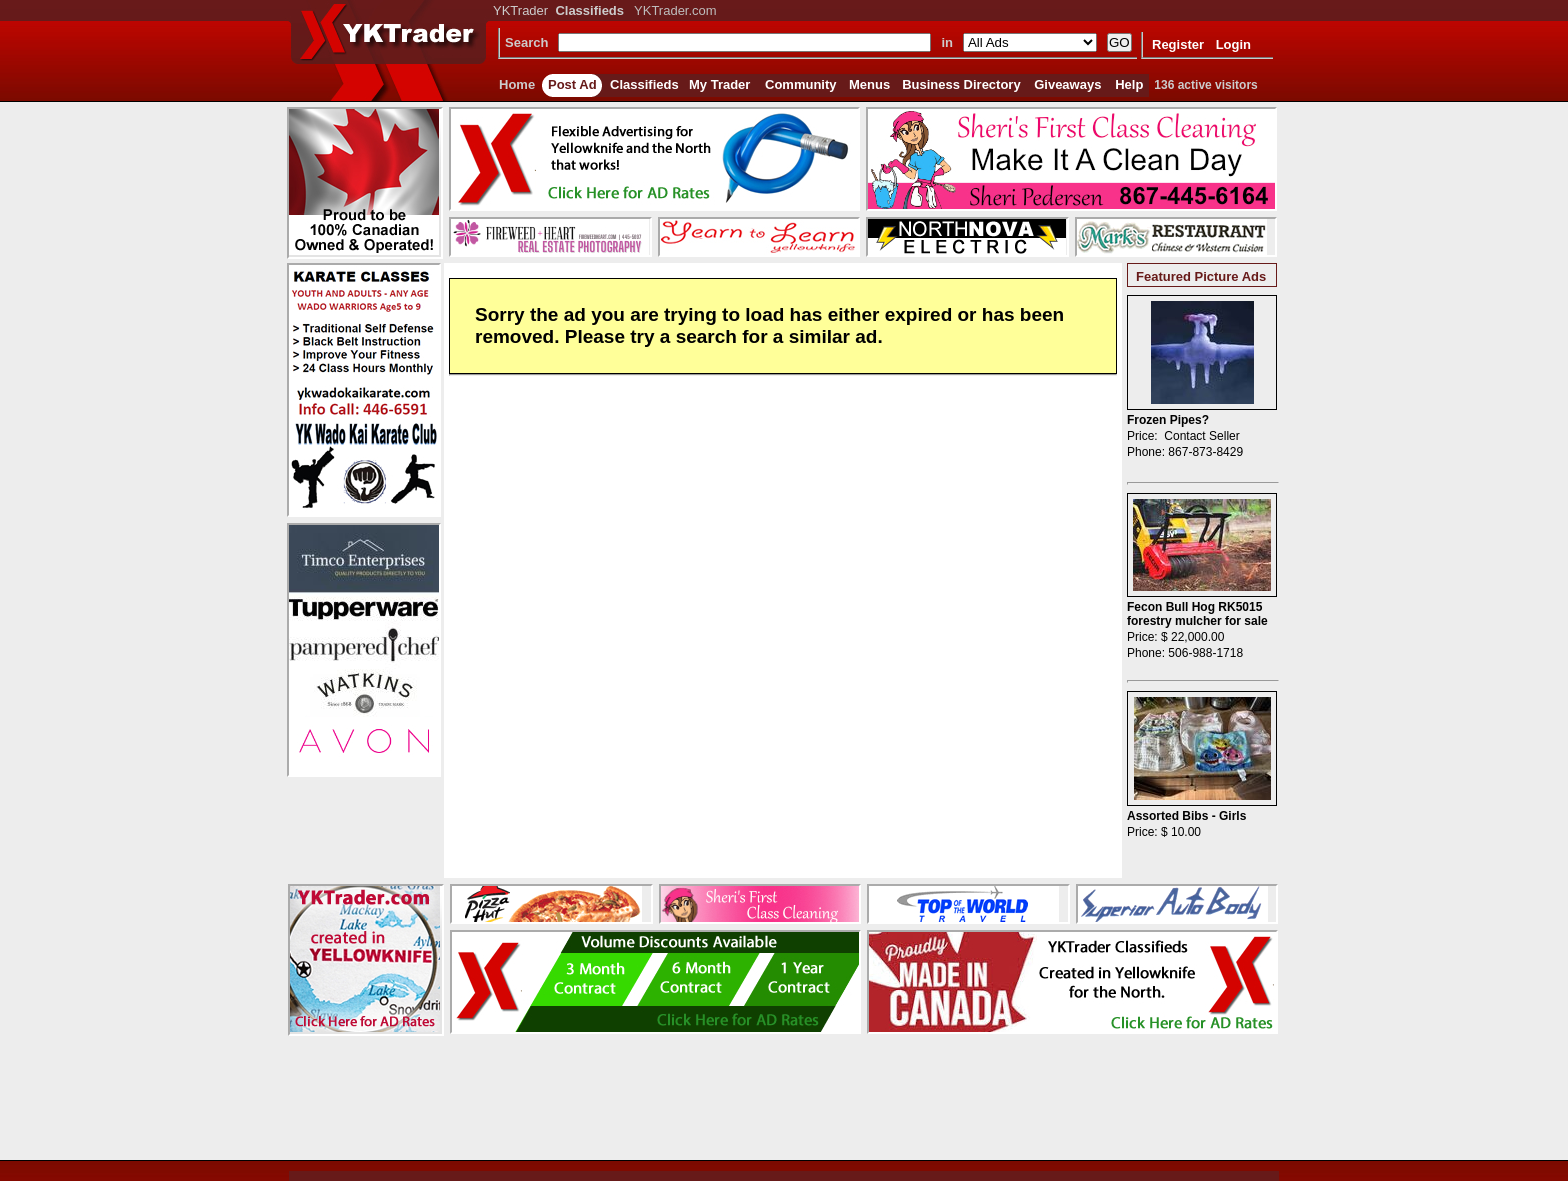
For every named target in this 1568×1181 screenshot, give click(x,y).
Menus (869, 84)
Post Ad (572, 84)
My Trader (719, 84)
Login (1233, 44)
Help (1129, 84)
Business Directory (961, 84)
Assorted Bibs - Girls (1186, 816)
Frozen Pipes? (1168, 420)
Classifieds (644, 84)
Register (1178, 44)
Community (801, 84)
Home (517, 84)
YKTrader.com (675, 10)
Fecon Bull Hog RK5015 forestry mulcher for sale (1197, 614)
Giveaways (1067, 84)
